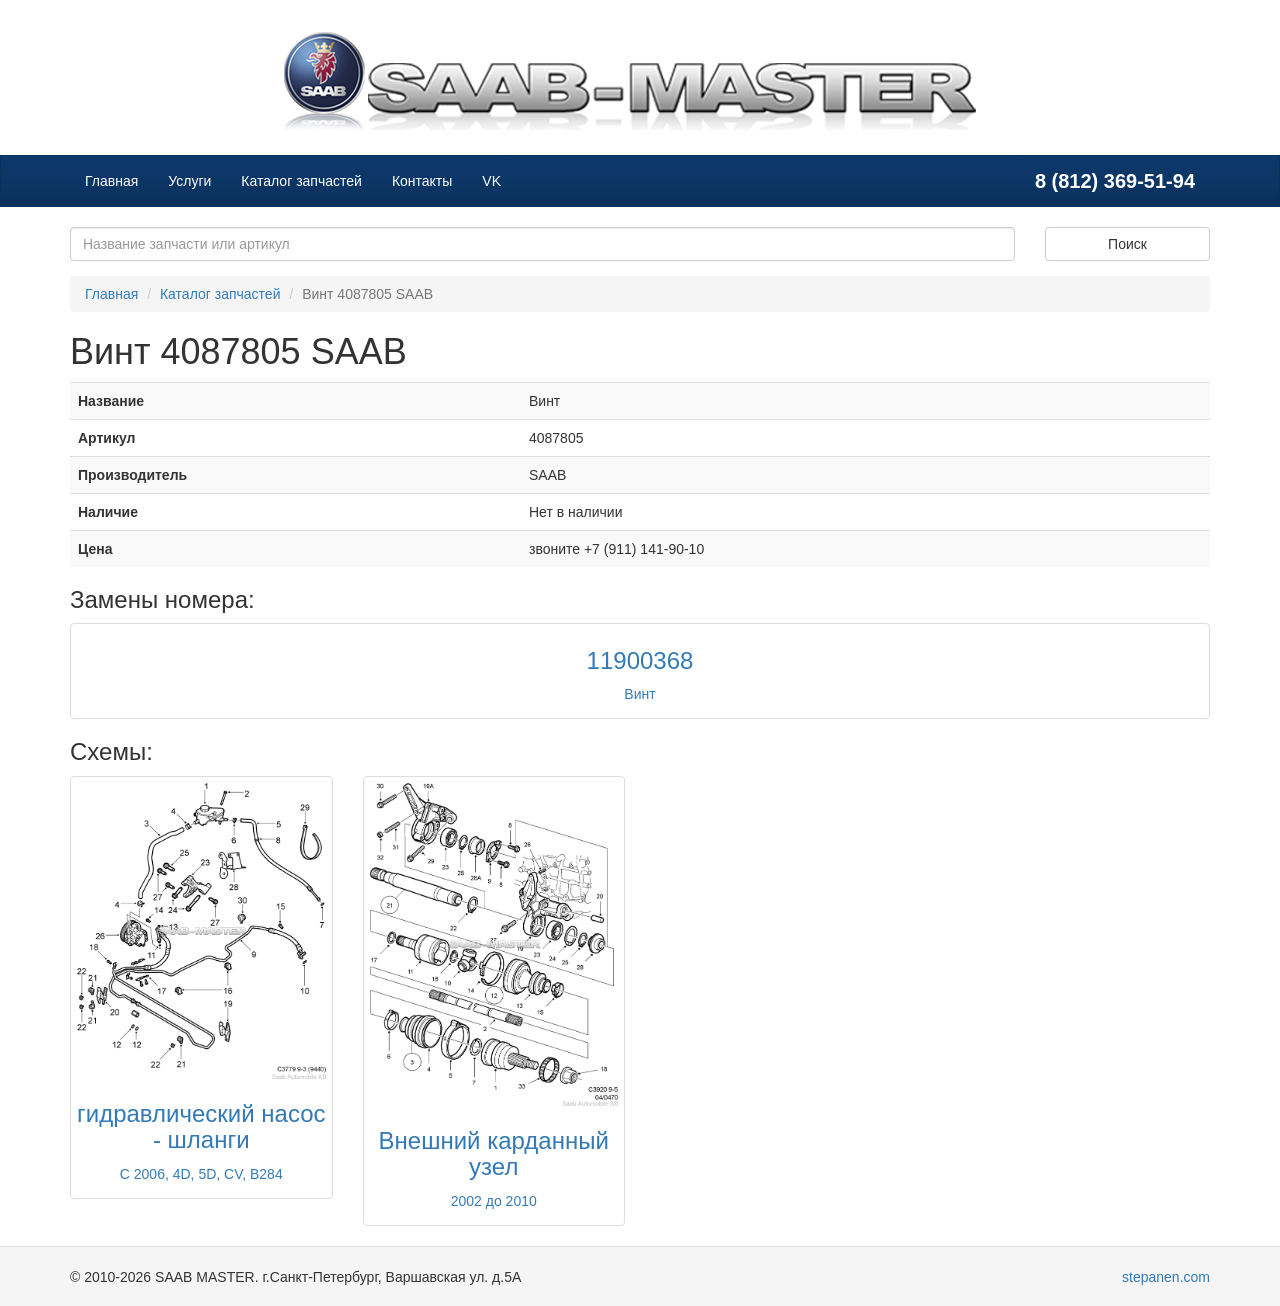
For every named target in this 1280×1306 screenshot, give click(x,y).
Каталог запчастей (301, 181)
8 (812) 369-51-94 (1115, 181)
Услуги (189, 181)
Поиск (1127, 244)
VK (491, 181)
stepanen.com (1166, 1277)
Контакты (422, 181)
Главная (111, 181)
